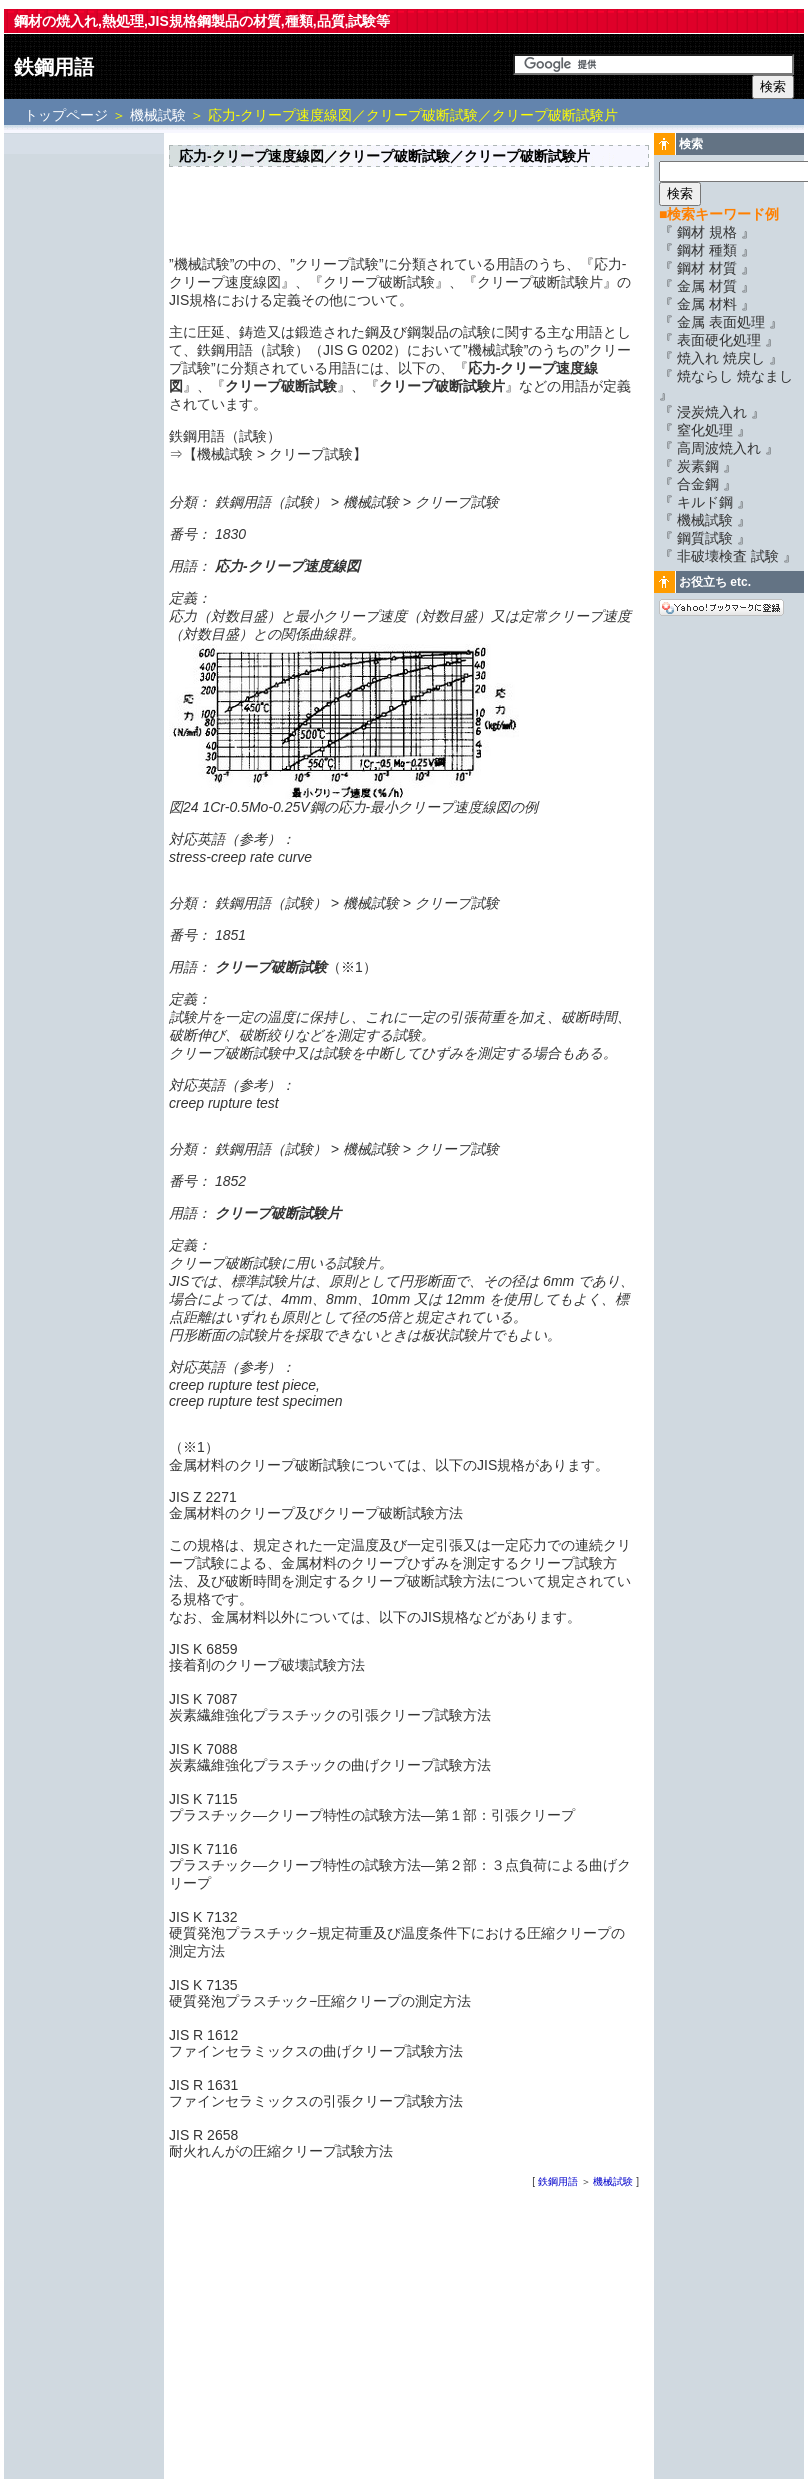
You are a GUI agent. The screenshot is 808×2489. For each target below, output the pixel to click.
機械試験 (158, 115)
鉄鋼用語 (54, 67)
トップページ (68, 115)
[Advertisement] (84, 437)
